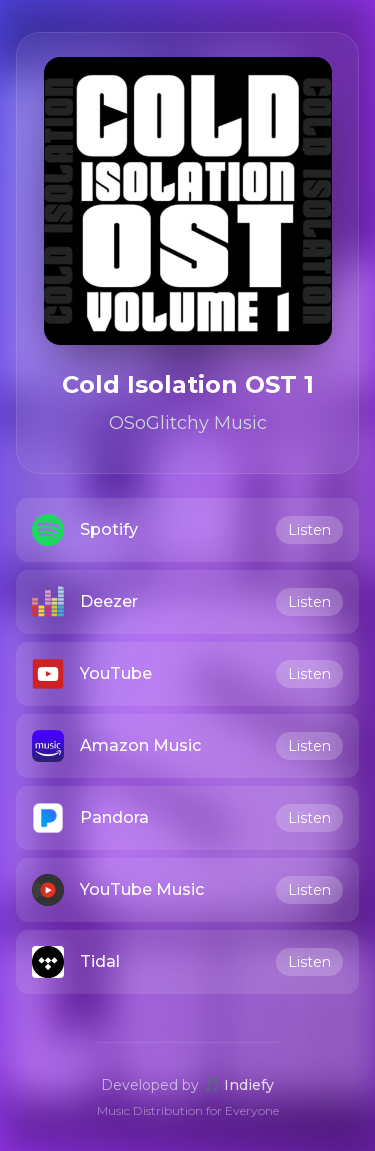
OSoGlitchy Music (188, 423)
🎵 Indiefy (238, 1085)
